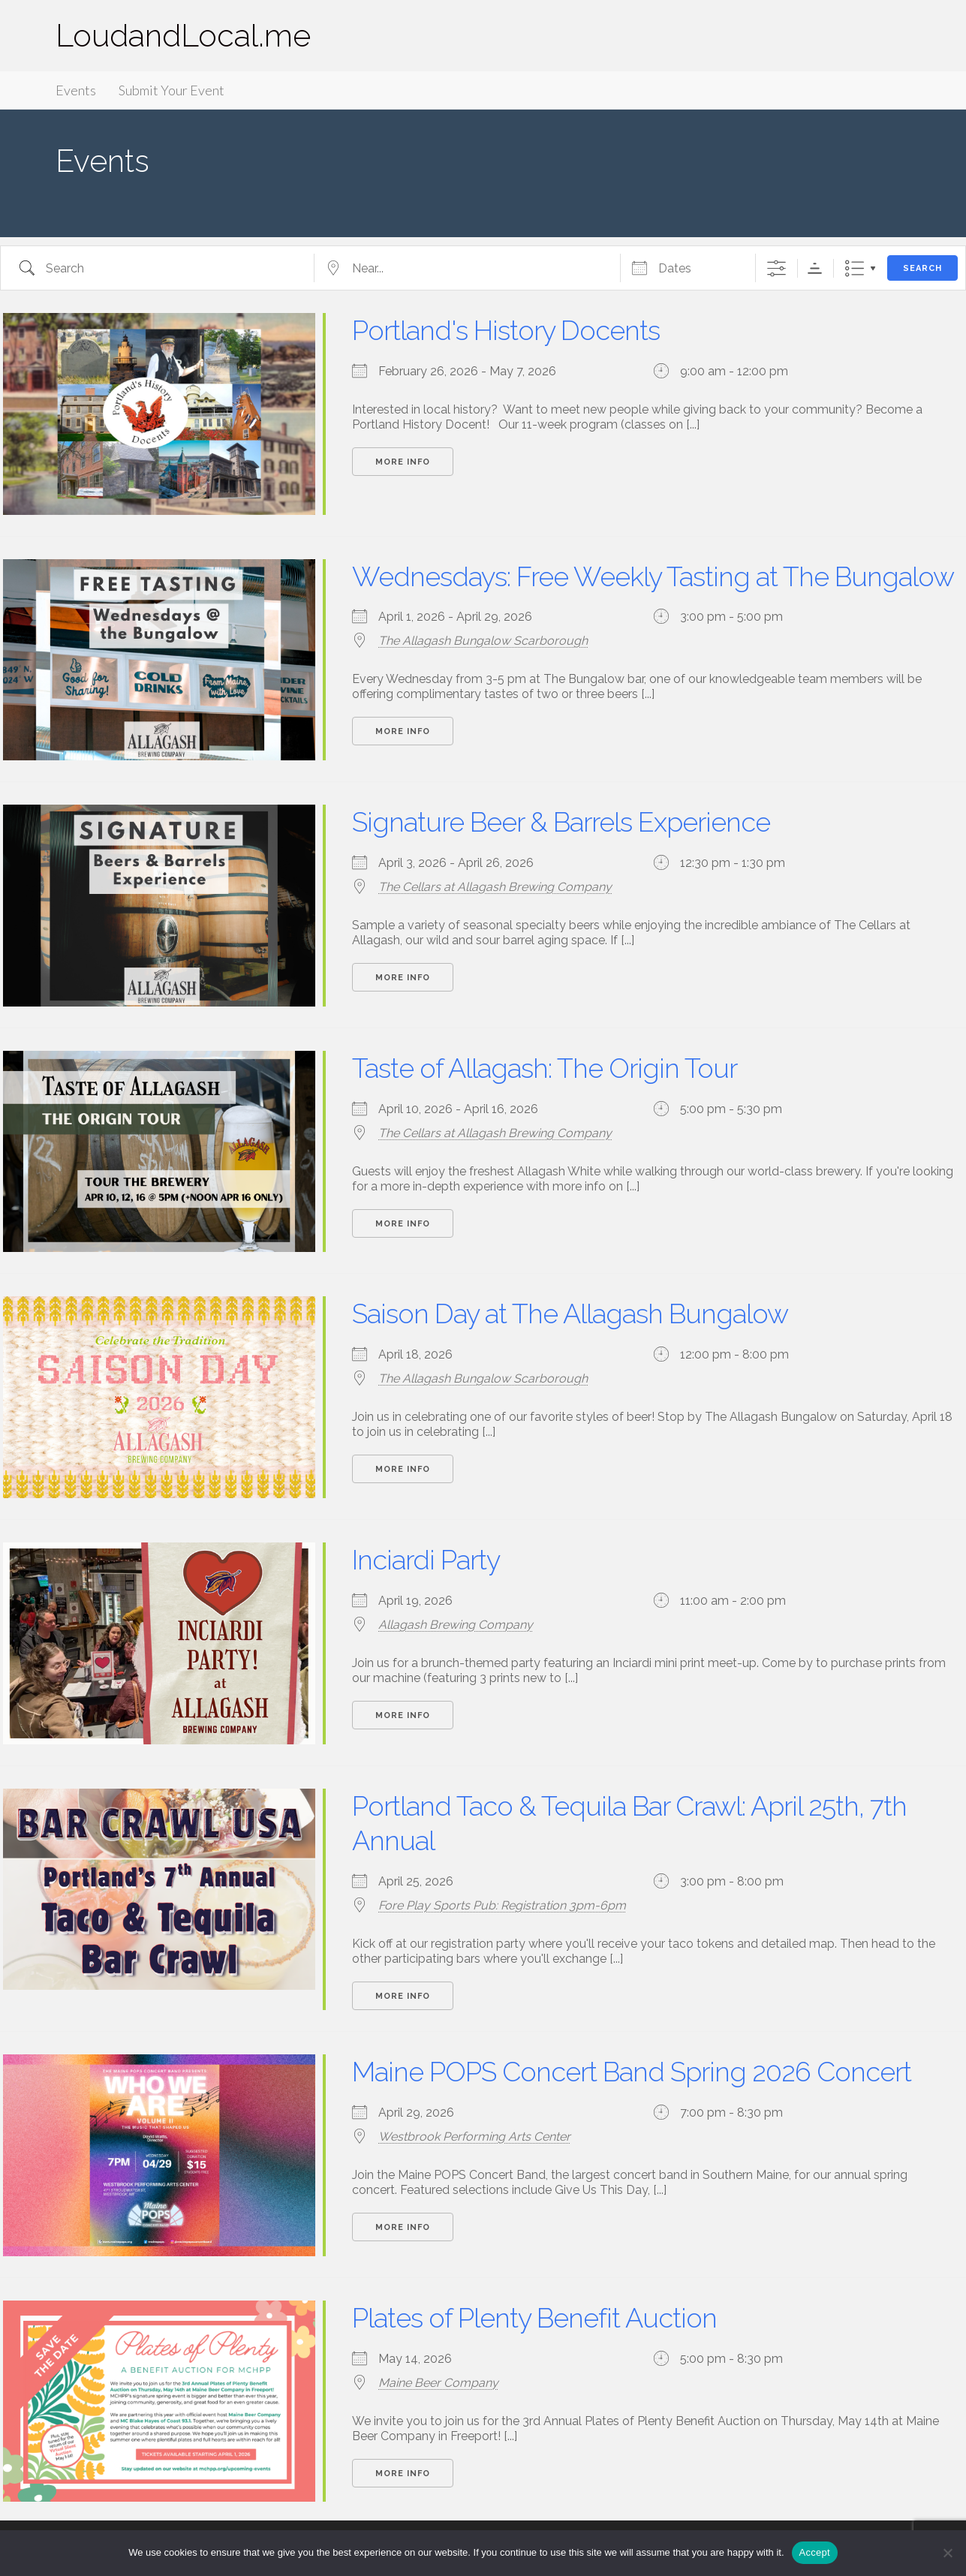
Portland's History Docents (506, 330)
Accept (814, 2552)
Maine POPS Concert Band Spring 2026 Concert (631, 2071)
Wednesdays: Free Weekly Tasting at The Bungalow (653, 576)
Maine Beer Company (438, 2383)
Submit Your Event (171, 90)
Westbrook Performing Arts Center (474, 2136)
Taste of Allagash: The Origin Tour (544, 1068)
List (854, 268)
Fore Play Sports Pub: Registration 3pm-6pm (502, 1905)
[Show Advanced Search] (776, 268)
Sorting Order (814, 268)
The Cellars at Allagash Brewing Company (495, 887)
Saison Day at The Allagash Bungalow (570, 1313)
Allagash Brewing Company (455, 1625)
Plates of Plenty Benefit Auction (534, 2318)
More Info (402, 462)
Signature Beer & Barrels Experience (561, 822)
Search (922, 268)
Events (76, 90)
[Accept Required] (947, 2552)
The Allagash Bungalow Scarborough (483, 640)
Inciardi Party (426, 1559)
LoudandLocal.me (183, 35)
